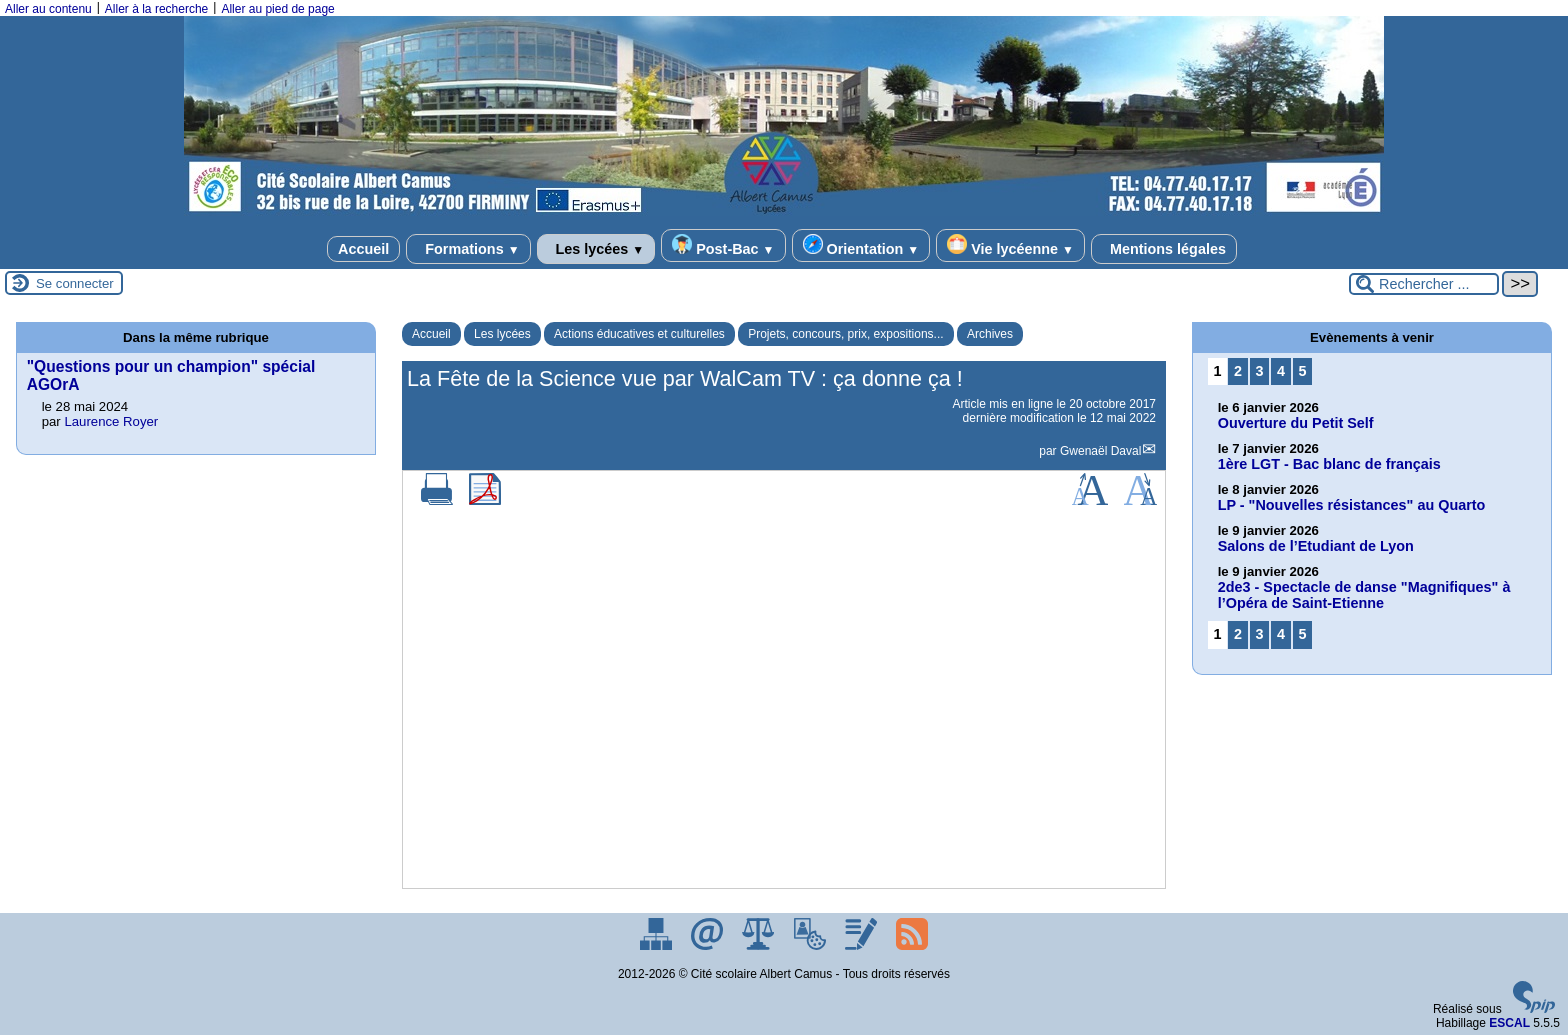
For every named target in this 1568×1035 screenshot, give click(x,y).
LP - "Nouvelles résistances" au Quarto (1352, 505)
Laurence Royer (111, 421)
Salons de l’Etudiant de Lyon (1316, 546)
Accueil (363, 249)
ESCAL (1509, 1023)
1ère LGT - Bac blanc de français (1329, 464)
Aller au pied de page (277, 9)
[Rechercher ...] (1424, 284)
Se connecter (75, 283)
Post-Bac (723, 245)
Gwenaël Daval (1100, 451)
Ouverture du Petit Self (1296, 423)
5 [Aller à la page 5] (1303, 371)
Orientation (861, 245)
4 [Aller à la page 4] (1281, 371)
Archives (990, 334)
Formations (468, 249)
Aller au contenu (48, 9)
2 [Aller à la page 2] (1238, 371)
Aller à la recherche (156, 9)
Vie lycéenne (1010, 245)
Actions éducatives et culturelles (639, 334)
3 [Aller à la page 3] (1259, 371)
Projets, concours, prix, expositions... (845, 334)
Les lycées (596, 249)
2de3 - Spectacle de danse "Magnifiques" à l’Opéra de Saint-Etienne (1364, 595)
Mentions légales (1164, 249)
